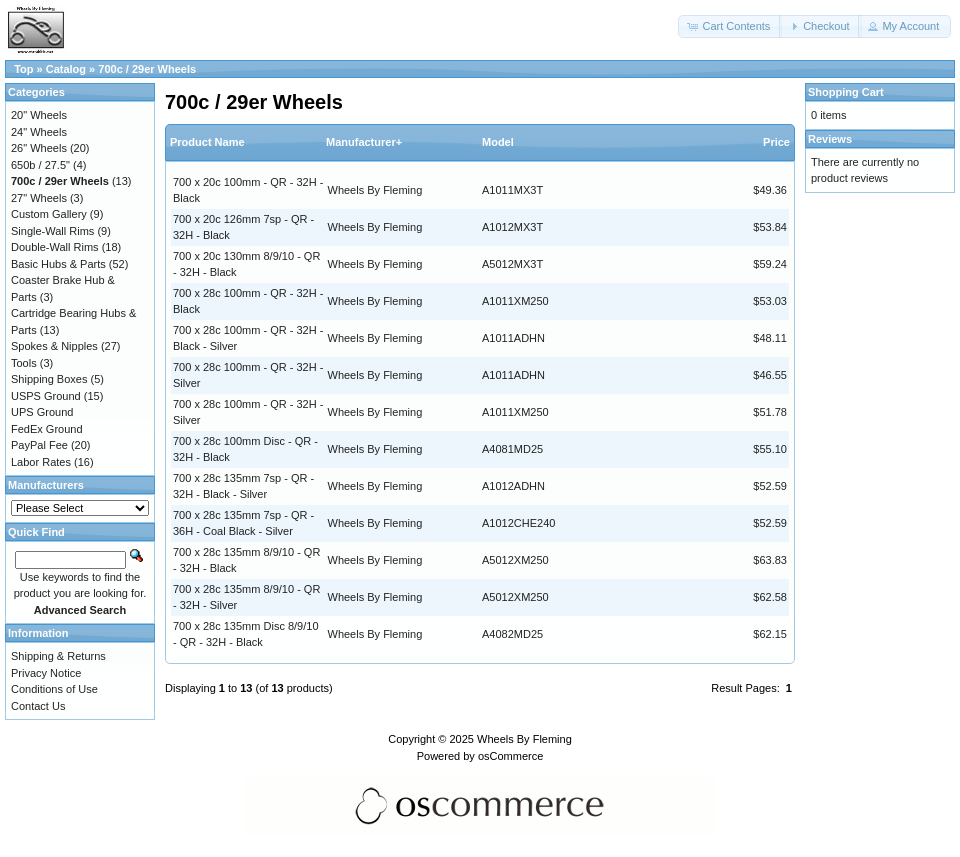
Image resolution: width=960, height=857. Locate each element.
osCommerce (510, 756)
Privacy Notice (46, 673)
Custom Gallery (49, 214)
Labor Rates (41, 462)
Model (498, 142)
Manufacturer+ (364, 142)
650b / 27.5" (40, 165)
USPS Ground (46, 396)
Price (776, 142)
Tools (24, 363)
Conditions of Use (54, 689)
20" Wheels (39, 115)
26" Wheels (39, 148)
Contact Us (38, 706)
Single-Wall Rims (52, 231)
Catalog (66, 69)
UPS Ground (42, 412)
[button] (730, 26)
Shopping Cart (846, 92)
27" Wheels (39, 198)
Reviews (830, 139)
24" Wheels (39, 132)
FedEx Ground (47, 429)
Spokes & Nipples (54, 346)
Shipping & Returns (58, 656)
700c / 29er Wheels (147, 69)
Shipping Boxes (49, 379)
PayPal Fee (39, 445)
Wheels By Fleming (375, 190)
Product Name (207, 142)
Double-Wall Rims (55, 247)
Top (23, 69)
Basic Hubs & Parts (58, 264)
